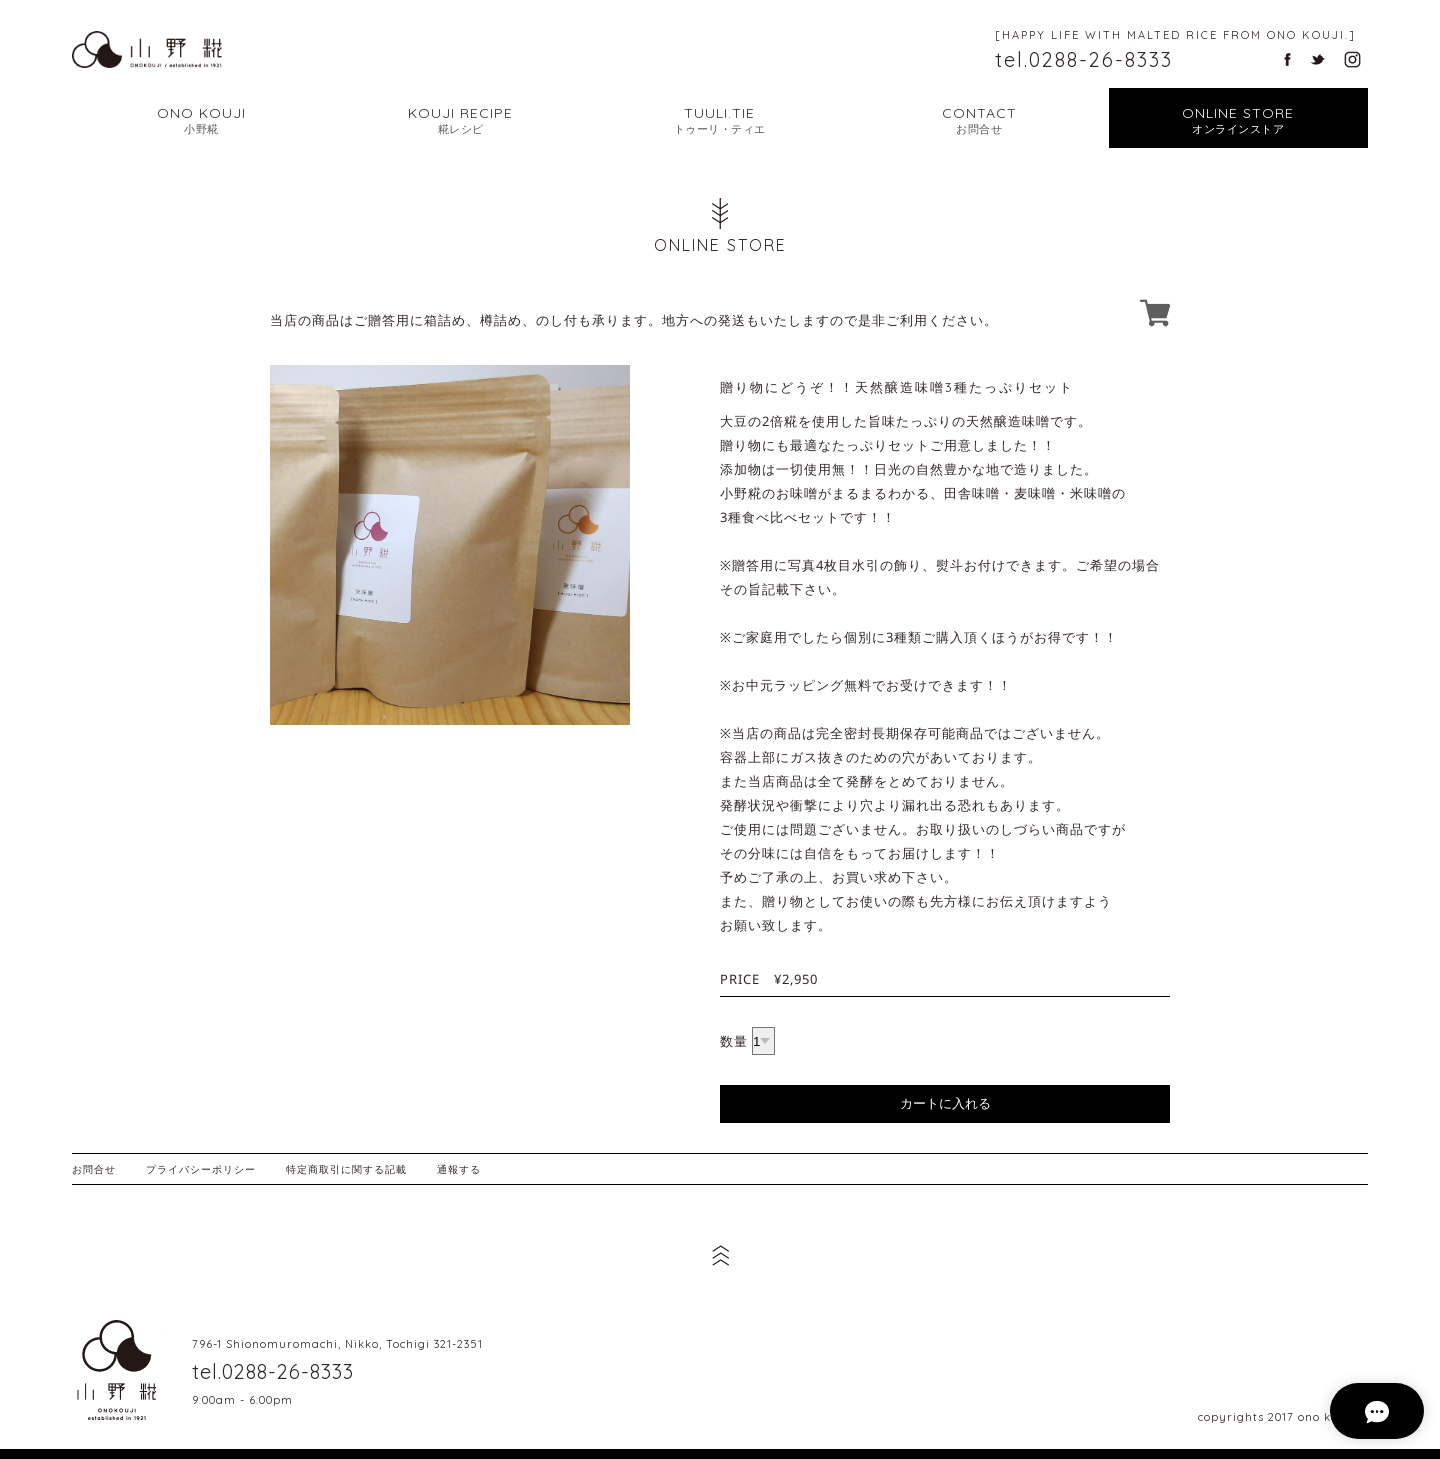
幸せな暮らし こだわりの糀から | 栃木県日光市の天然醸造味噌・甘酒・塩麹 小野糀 (147, 49)
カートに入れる (945, 1103)
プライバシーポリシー (201, 1169)
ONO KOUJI (201, 121)
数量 (734, 1041)
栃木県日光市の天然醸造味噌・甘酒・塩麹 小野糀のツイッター (1317, 59)
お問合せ (94, 1169)
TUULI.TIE (719, 121)
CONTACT (979, 121)
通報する (459, 1169)
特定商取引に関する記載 (346, 1169)
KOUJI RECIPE (460, 121)
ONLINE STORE (1238, 120)
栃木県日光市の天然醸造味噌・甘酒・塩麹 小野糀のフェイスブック (1287, 59)
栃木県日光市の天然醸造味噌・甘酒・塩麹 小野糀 (117, 1370)
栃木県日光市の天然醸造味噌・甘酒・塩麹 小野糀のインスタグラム (1352, 59)
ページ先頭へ (720, 1255)
